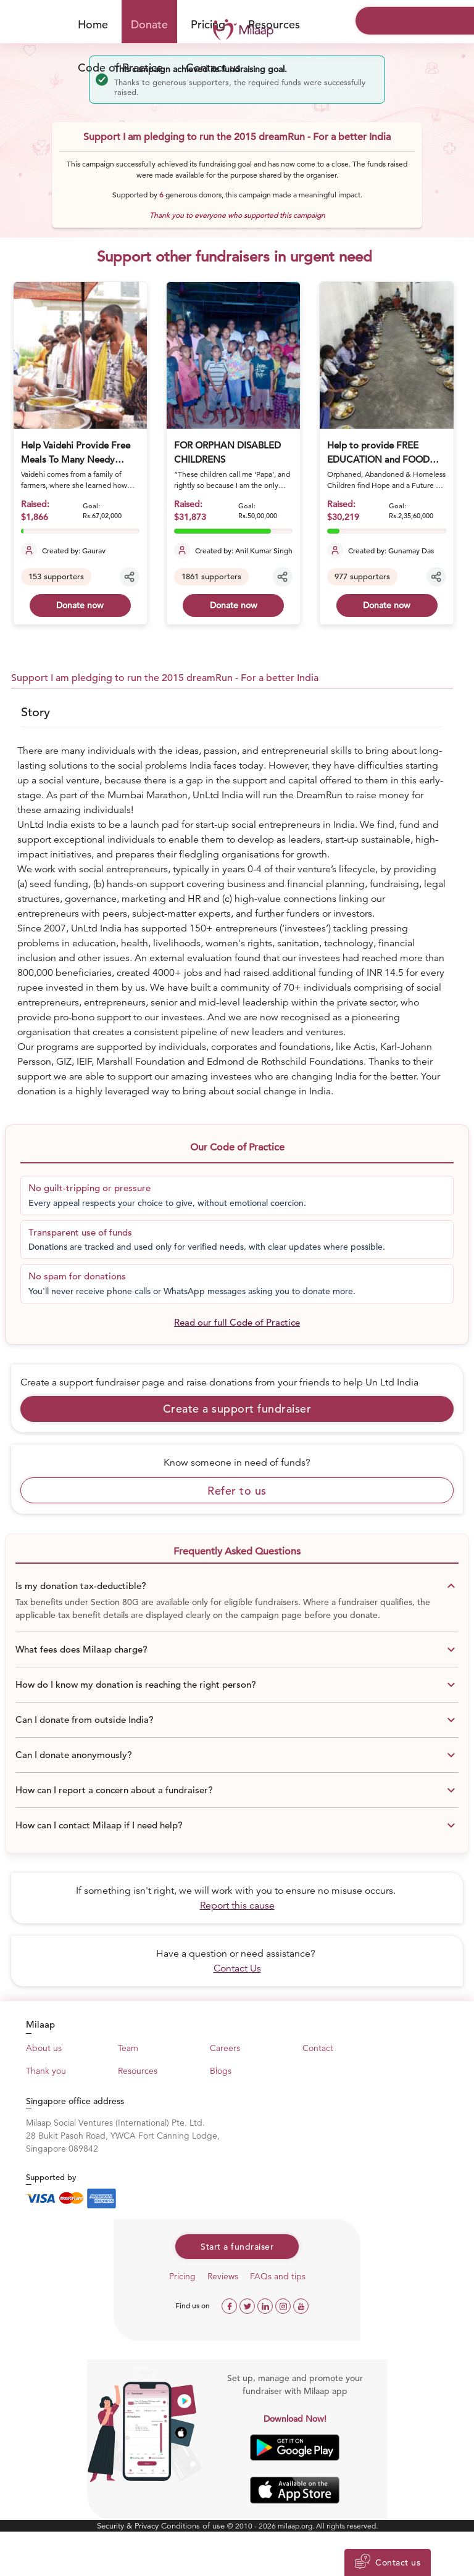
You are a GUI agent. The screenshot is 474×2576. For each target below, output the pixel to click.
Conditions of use (194, 2525)
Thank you (46, 2070)
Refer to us (237, 1491)
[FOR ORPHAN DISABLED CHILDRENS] (233, 355)
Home (93, 24)
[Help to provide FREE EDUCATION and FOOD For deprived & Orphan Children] (386, 355)
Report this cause (237, 1905)
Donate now (80, 605)
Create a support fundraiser (237, 1409)
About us (44, 2048)
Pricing (182, 2276)
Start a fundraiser (237, 2246)
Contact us (213, 67)
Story (35, 712)
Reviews (222, 2276)
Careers (225, 2048)
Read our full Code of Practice (237, 1322)
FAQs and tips (278, 2276)
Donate (149, 24)
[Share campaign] (129, 577)
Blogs (220, 2070)
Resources (274, 24)
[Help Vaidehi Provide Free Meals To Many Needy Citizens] (80, 355)
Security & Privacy (129, 2525)
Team (128, 2048)
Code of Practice (120, 67)
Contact (317, 2048)
